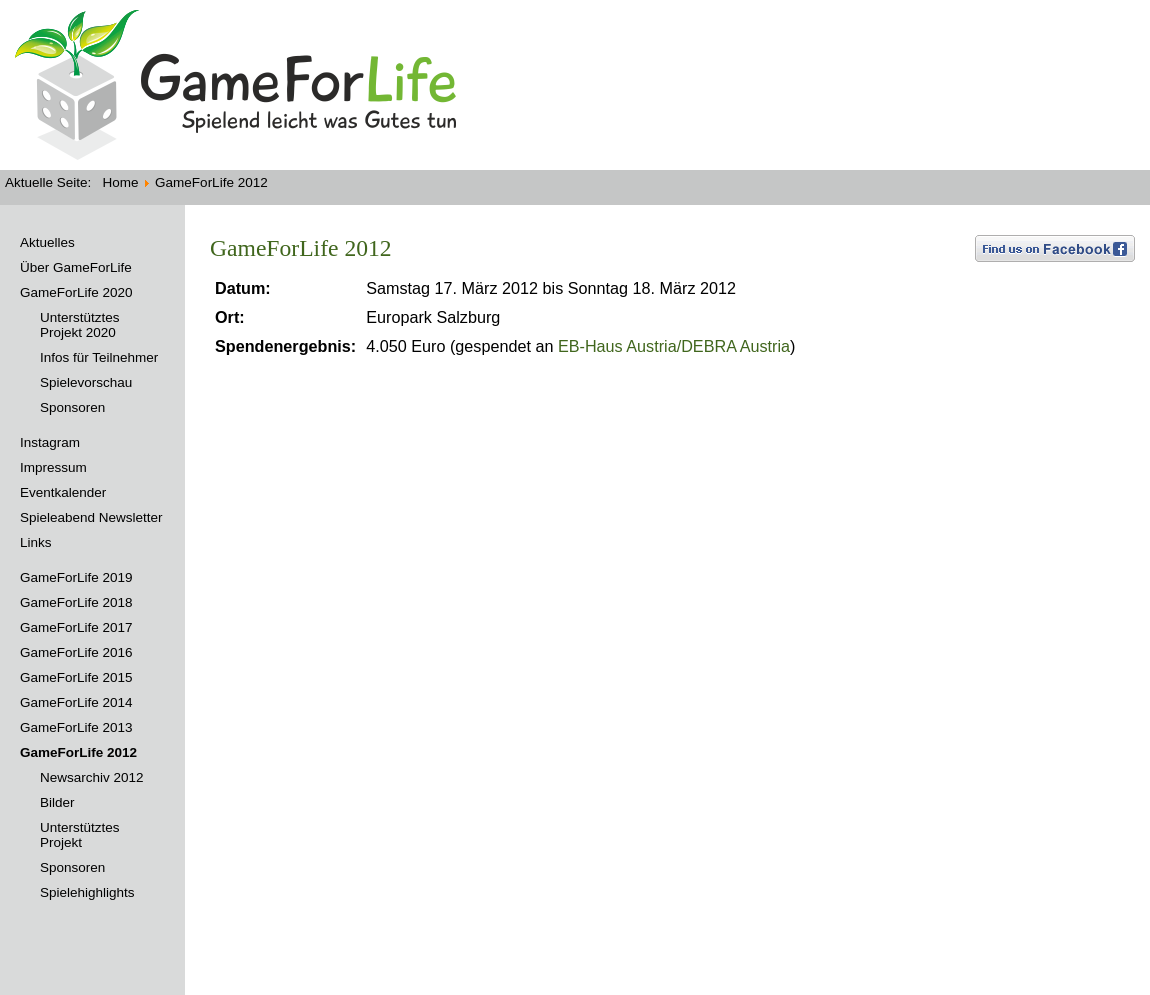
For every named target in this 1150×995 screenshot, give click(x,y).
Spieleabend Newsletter (91, 517)
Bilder (57, 802)
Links (36, 542)
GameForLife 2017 (76, 627)
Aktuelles (47, 242)
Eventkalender (63, 492)
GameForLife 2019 (76, 577)
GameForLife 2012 (78, 752)
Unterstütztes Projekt (80, 835)
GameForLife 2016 (76, 652)
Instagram (50, 442)
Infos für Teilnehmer (99, 357)
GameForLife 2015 (76, 677)
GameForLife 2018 (76, 602)
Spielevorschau (86, 382)
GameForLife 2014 (76, 702)
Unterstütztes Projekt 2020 (80, 325)
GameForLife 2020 (76, 292)
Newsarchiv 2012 (92, 777)
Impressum (53, 467)
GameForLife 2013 (76, 727)
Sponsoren (72, 407)
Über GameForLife (76, 267)
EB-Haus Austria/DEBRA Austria (674, 346)
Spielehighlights (87, 892)
